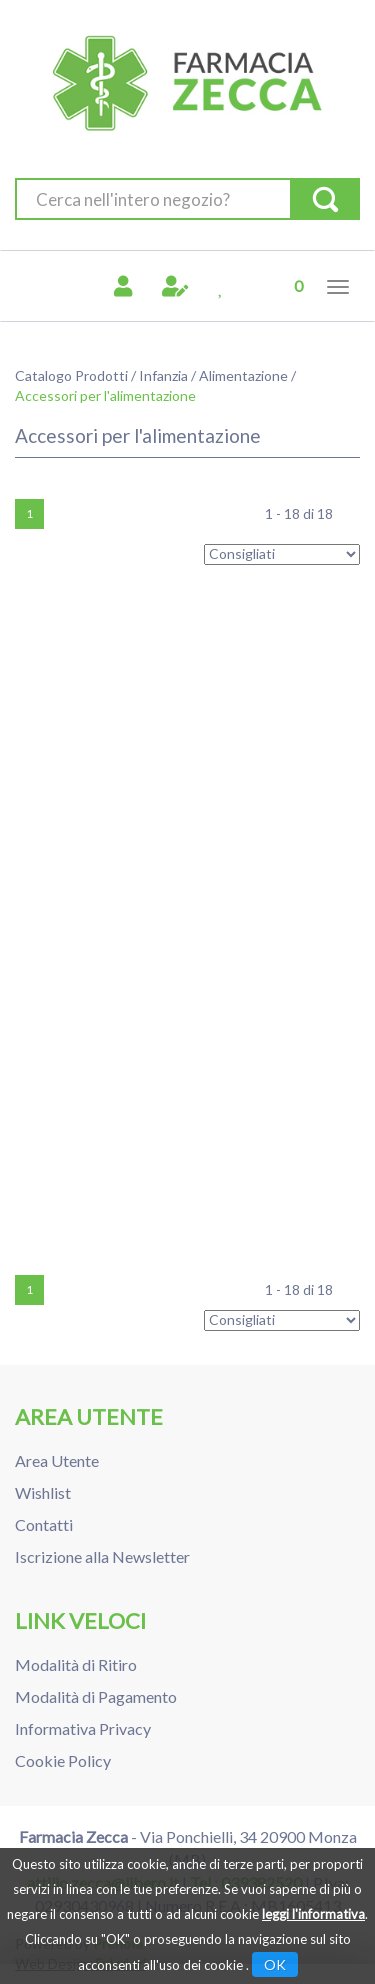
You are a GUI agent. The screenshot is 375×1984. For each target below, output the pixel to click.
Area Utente (57, 1460)
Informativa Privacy (83, 1728)
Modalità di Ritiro (76, 1664)
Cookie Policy (63, 1760)
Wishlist (43, 1492)
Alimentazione (243, 375)
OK (275, 1964)
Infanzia (163, 375)
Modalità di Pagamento (96, 1696)
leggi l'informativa (313, 1914)
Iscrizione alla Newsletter (102, 1556)
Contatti (44, 1524)
